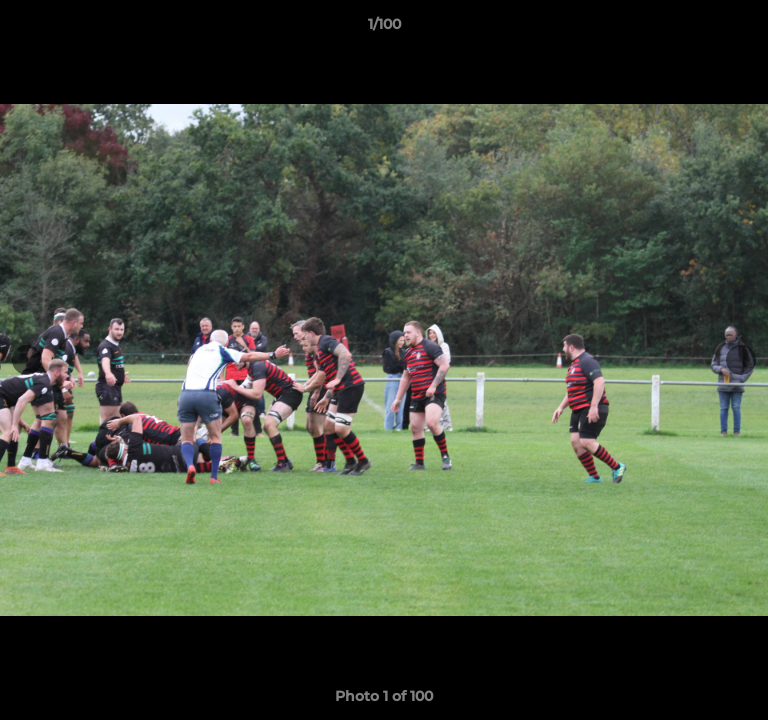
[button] (744, 29)
